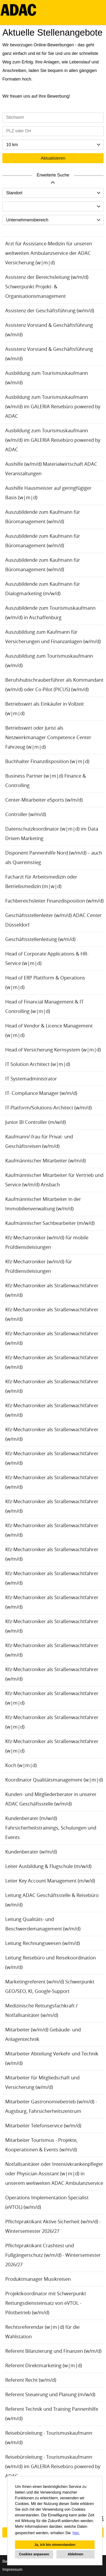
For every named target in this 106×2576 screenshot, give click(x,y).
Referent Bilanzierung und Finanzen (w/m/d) (53, 2351)
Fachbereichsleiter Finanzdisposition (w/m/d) (54, 901)
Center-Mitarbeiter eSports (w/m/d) (44, 800)
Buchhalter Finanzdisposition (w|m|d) (47, 761)
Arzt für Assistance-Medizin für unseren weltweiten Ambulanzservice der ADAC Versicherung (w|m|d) (48, 253)
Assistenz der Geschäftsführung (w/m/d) (49, 310)
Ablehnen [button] (75, 2554)
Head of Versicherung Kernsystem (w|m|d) (53, 1049)
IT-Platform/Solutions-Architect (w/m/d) (48, 1107)
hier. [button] (76, 2533)
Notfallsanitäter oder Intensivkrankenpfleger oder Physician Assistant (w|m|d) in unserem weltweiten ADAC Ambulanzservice (54, 2173)
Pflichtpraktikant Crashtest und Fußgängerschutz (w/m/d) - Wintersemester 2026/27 (53, 2255)
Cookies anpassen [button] (34, 2554)
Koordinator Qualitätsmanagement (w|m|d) (54, 1780)
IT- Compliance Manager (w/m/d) (41, 1093)
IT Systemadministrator (31, 1078)
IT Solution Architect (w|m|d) (37, 1064)
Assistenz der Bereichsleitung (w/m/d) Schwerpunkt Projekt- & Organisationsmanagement (46, 286)
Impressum (12, 2569)
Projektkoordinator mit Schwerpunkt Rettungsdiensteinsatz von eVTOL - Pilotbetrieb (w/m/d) (45, 2303)
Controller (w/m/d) (25, 814)
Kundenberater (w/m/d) (31, 1852)
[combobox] (53, 145)
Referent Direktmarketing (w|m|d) (43, 2365)
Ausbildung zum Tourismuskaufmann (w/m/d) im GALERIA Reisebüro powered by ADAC (52, 406)
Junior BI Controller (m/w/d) (35, 1122)
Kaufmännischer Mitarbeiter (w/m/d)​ (45, 1160)
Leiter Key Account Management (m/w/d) (50, 1880)
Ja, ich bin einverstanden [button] (54, 2545)
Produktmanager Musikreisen (38, 2279)
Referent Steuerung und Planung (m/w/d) (50, 2394)
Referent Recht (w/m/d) (30, 2380)
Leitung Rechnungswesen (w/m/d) (42, 1943)
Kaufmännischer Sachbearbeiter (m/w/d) (50, 1223)
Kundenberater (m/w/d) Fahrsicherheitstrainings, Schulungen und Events (50, 1827)
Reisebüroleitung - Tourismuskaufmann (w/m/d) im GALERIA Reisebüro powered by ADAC (52, 2466)
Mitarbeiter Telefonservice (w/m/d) (43, 2125)
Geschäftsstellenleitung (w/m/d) (40, 939)
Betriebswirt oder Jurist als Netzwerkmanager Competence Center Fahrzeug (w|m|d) (48, 737)
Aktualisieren (53, 158)
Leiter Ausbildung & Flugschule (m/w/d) (48, 1866)
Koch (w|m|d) (21, 1765)
